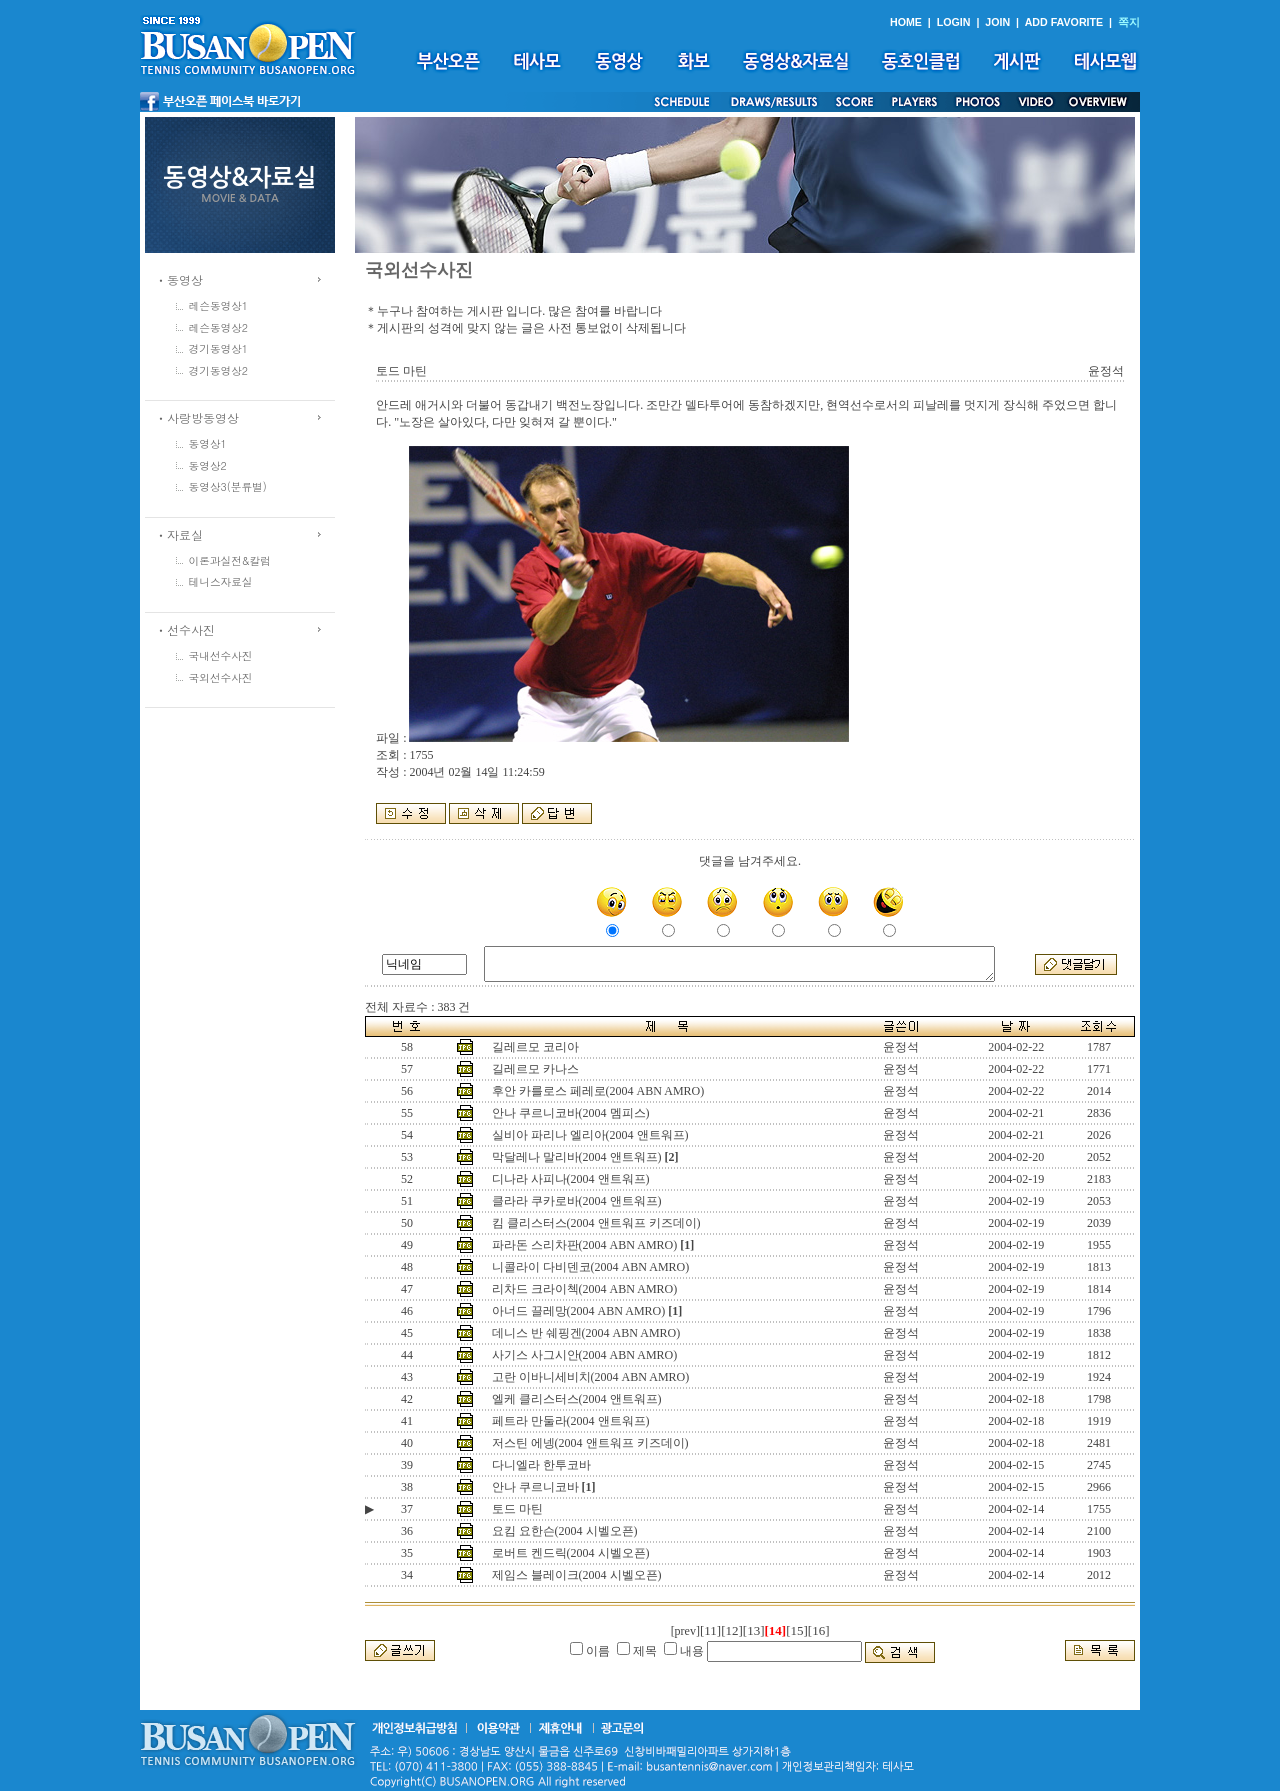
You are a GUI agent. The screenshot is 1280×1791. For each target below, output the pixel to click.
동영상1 (208, 443)
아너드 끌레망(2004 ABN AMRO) (579, 1311)
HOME (906, 22)
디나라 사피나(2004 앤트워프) (571, 1179)
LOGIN (954, 22)
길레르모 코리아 (535, 1047)
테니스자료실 (221, 581)
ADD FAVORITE (1064, 22)
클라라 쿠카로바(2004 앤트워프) (577, 1201)
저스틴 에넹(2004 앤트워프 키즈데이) (590, 1443)
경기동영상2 (219, 370)
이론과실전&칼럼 (230, 560)
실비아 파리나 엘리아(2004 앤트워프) (590, 1135)
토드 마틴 (517, 1509)
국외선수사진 (221, 677)
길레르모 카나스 (535, 1069)
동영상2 (208, 465)
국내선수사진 (221, 655)
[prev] (685, 1631)
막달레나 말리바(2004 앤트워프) (577, 1157)
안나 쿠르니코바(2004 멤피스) (571, 1113)
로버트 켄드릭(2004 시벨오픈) (571, 1553)
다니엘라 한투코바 (541, 1465)
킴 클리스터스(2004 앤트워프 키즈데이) (596, 1223)
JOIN (997, 22)
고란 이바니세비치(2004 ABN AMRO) (591, 1377)
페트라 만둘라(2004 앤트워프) (571, 1421)
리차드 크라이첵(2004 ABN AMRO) (585, 1289)
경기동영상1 (219, 348)
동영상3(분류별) (228, 486)
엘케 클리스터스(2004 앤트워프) (577, 1399)
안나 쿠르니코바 (535, 1487)
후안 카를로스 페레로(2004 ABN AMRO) (598, 1091)
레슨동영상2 (219, 327)
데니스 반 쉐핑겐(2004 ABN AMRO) (586, 1333)
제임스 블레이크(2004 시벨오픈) (577, 1575)
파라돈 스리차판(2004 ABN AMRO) (585, 1245)
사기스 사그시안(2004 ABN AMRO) (585, 1355)
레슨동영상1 (219, 305)
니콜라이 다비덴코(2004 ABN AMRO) (591, 1267)
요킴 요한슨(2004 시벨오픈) (565, 1531)
